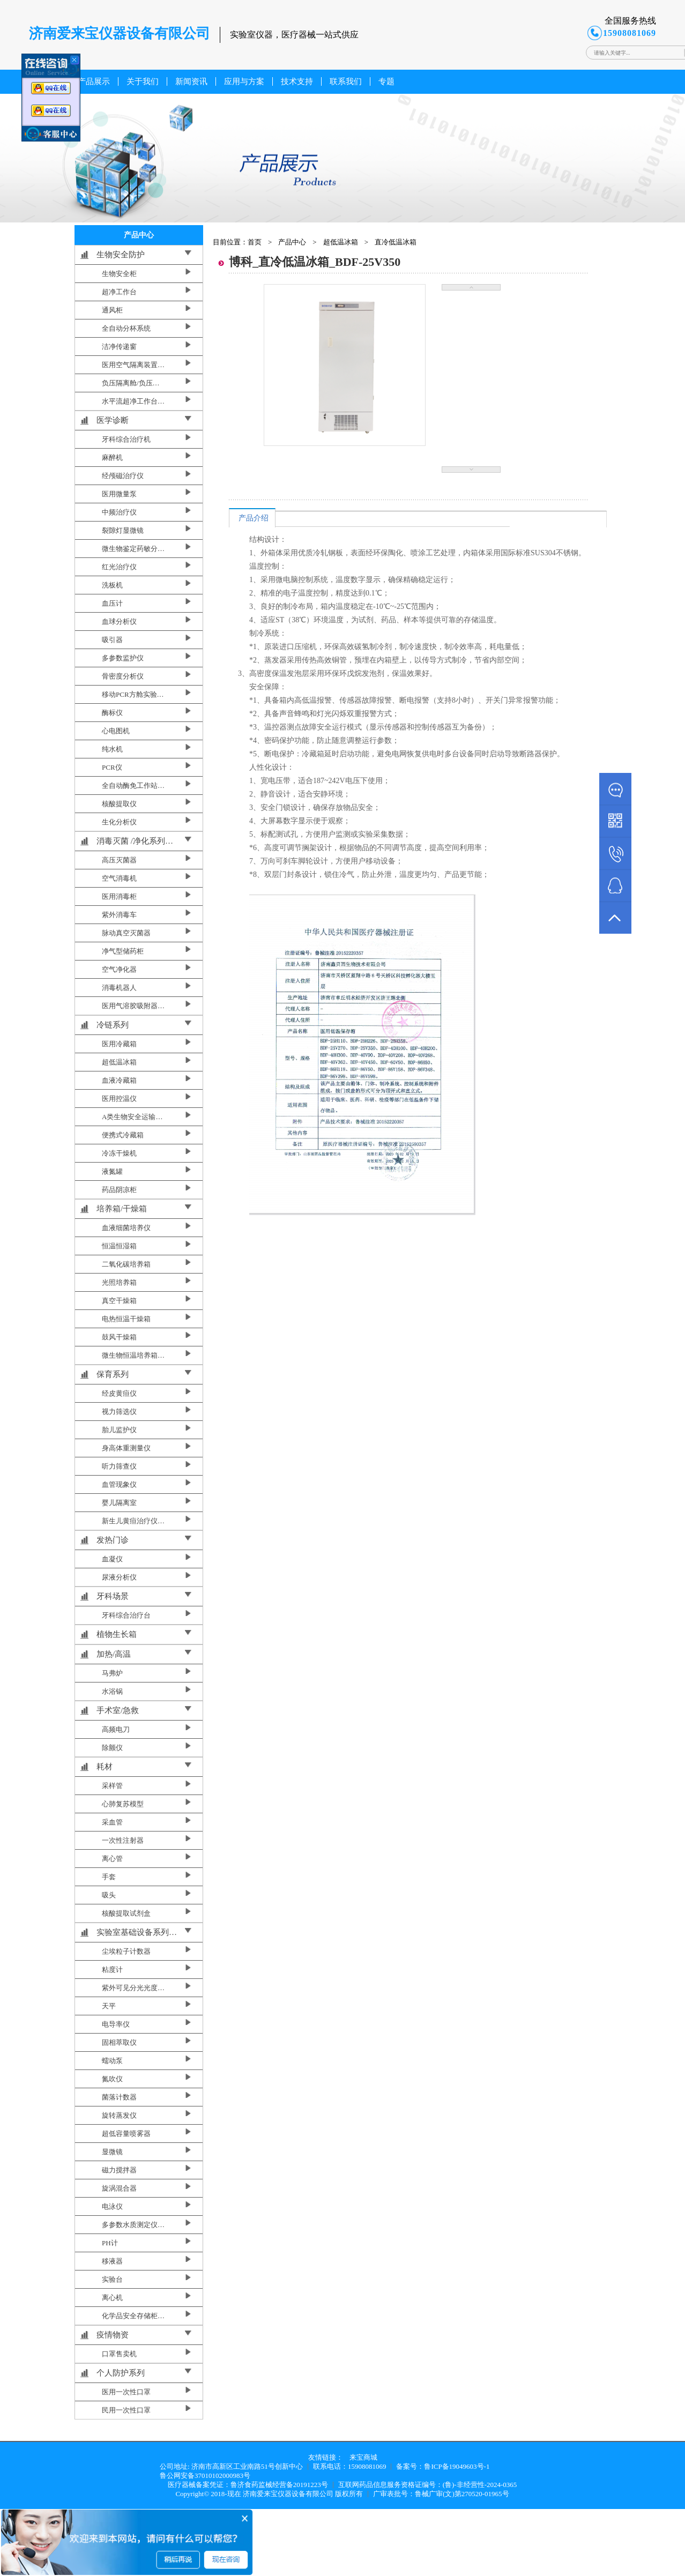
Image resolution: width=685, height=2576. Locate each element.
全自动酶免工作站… (133, 785)
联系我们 (346, 81)
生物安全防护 (120, 254)
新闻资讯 (191, 81)
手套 (109, 1877)
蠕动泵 (112, 2061)
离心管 (112, 1859)
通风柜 (112, 310)
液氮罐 (112, 1171)
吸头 (109, 1895)
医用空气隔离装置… (133, 365)
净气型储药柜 (123, 951)
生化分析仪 (119, 822)
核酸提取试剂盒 (126, 1913)
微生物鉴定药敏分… (133, 549)
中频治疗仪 (119, 512)
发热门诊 (112, 1540)
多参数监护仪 (123, 658)
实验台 (112, 2279)
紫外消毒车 (119, 915)
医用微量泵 (119, 494)
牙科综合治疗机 (126, 439)
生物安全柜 (119, 274)
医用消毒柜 (119, 896)
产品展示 (94, 81)
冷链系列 (112, 1025)
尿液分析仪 (119, 1577)
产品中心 (292, 242)
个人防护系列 (120, 2373)
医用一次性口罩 (126, 2392)
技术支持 (297, 81)
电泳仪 (112, 2206)
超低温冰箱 (119, 1062)
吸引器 (112, 640)
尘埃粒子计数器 (126, 1951)
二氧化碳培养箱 (126, 1264)
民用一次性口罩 (126, 2410)
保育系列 (112, 1374)
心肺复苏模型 (123, 1804)
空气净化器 (119, 969)
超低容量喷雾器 (126, 2134)
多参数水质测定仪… (133, 2225)
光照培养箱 (119, 1282)
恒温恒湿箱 (119, 1246)
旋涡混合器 (119, 2188)
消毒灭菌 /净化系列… (134, 841)
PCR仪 (112, 767)
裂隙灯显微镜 (123, 530)
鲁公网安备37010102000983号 (205, 2475)
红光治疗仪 (119, 567)
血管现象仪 (119, 1484)
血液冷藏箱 (119, 1080)
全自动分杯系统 (126, 328)
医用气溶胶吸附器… (133, 1006)
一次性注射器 (123, 1840)
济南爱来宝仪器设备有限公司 (288, 2494)
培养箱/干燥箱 (121, 1208)
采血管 (112, 1822)
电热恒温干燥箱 (126, 1319)
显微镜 (112, 2152)
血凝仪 (112, 1559)
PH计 (110, 2243)
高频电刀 (116, 1729)
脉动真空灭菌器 (126, 933)
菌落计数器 (119, 2097)
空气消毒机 (119, 878)
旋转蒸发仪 (119, 2115)
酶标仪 (112, 713)
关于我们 (142, 81)
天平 (109, 2006)
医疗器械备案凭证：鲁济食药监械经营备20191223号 (248, 2485)
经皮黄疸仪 (119, 1393)
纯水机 (112, 749)
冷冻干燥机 (119, 1153)
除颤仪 (112, 1748)
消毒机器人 (119, 988)
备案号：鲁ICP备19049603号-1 (442, 2466)
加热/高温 (113, 1654)
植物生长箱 (116, 1634)
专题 (386, 81)
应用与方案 (244, 81)
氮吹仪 (112, 2079)
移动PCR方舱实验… (133, 694)
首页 (255, 242)
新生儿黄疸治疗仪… (133, 1521)
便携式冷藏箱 (123, 1135)
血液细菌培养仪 (126, 1228)
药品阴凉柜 (119, 1190)
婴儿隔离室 (119, 1503)
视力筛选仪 (119, 1412)
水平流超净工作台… (133, 401)
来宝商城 (363, 2457)
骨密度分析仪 (123, 676)
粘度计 (112, 1969)
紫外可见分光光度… (133, 1988)
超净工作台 (119, 292)
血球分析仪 (119, 621)
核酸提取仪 (119, 804)
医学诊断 (112, 420)
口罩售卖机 (119, 2354)
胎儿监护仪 (119, 1430)
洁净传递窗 (119, 347)
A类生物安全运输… (132, 1117)
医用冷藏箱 (119, 1044)
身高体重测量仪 (126, 1448)
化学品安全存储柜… (133, 2316)
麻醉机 (112, 457)
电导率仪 (116, 2024)
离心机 (112, 2298)
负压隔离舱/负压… (131, 383)
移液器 (112, 2261)
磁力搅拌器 (119, 2170)
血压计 (112, 603)
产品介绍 (254, 518)
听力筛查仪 (119, 1466)
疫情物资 (112, 2335)
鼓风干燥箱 (119, 1337)
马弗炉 (112, 1673)
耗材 (104, 1766)
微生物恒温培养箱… (133, 1355)
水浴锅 (112, 1691)
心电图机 (116, 731)
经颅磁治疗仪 (123, 476)
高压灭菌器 (119, 860)
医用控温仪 (119, 1099)
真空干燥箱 (119, 1301)
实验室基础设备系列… (136, 1932)
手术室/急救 (117, 1710)
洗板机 (112, 585)
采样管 (112, 1786)
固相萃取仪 (119, 2042)
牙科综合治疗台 (126, 1615)
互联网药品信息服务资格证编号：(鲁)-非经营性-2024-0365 (427, 2485)
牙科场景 (112, 1596)
